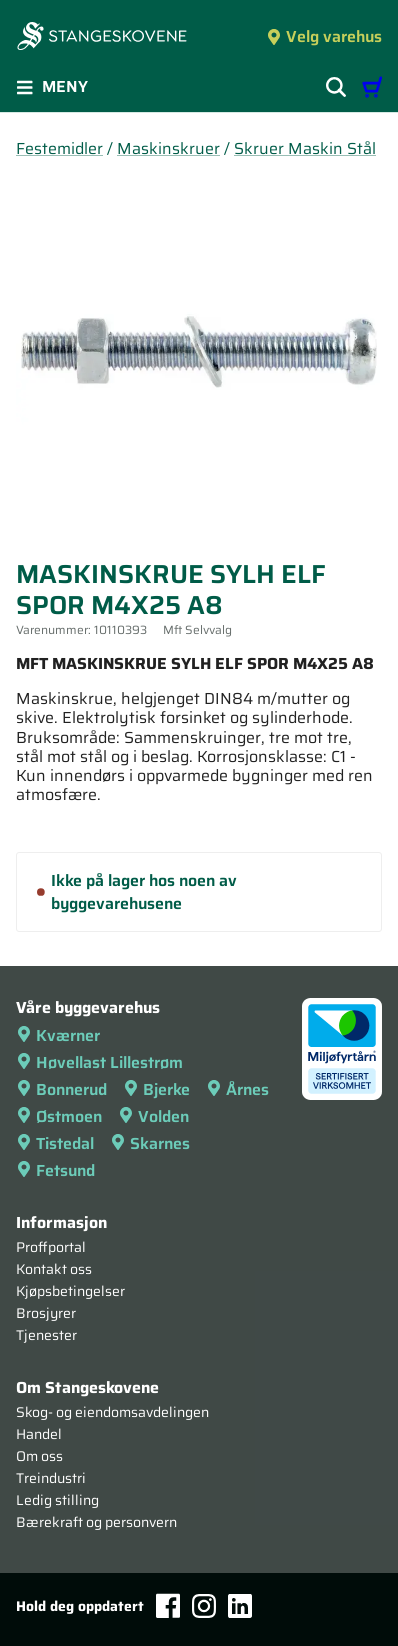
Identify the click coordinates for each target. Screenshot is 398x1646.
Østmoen (59, 1116)
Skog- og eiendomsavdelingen (112, 1412)
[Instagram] (204, 1606)
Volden (153, 1116)
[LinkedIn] (240, 1606)
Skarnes (150, 1143)
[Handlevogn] (372, 87)
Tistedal (55, 1143)
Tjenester (46, 1335)
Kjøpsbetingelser (70, 1291)
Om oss (39, 1456)
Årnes (237, 1089)
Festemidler (59, 148)
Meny (52, 86)
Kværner (58, 1035)
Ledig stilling (57, 1500)
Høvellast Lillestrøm (99, 1062)
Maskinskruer (168, 148)
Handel (39, 1434)
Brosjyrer (46, 1313)
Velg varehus (324, 36)
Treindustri (51, 1478)
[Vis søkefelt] (336, 87)
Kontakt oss (54, 1269)
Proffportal (51, 1247)
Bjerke (156, 1089)
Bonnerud (61, 1089)
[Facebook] (168, 1605)
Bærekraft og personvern (96, 1522)
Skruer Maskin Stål (305, 148)
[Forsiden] (102, 38)
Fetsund (55, 1170)
